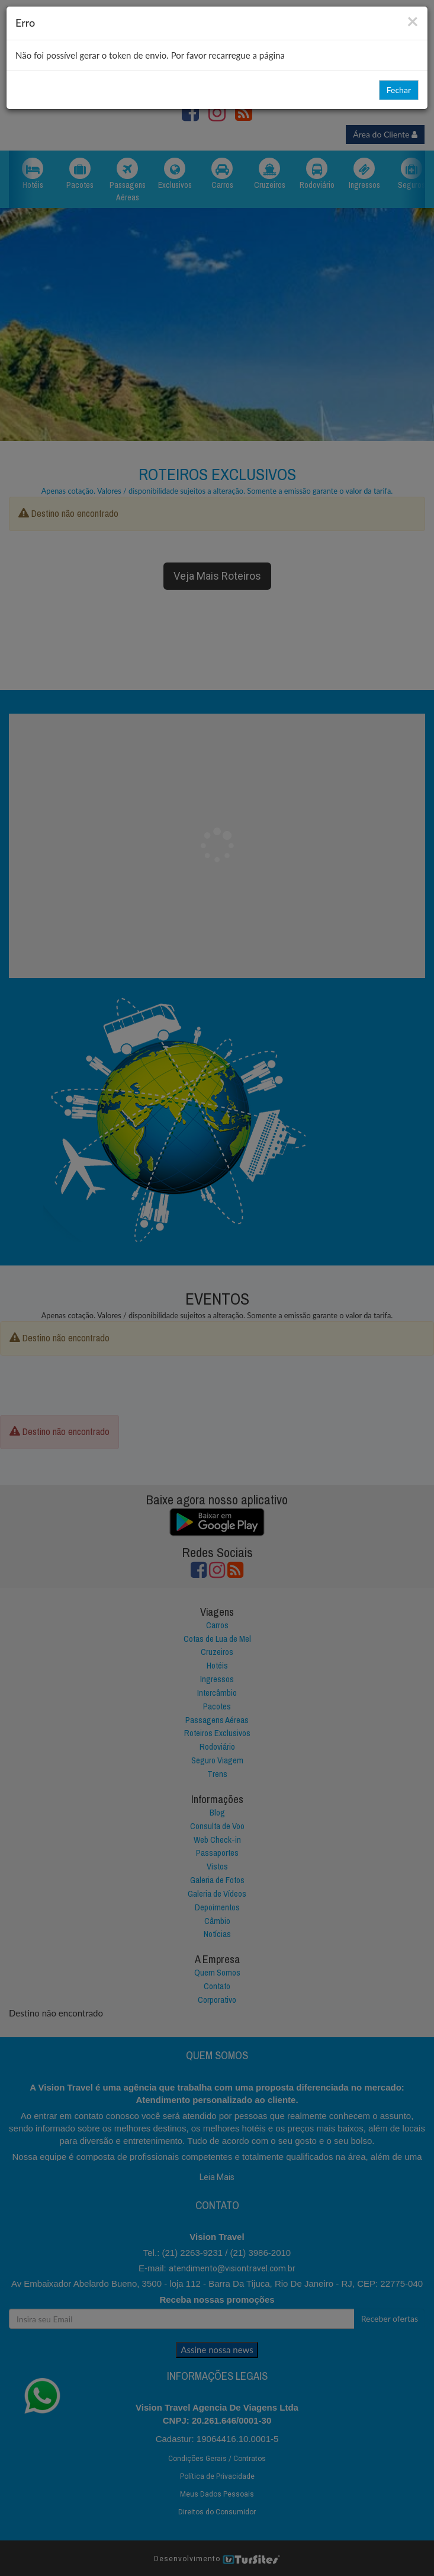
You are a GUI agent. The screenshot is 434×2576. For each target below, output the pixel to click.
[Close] (413, 20)
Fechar (399, 90)
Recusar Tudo (251, 2532)
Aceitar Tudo (183, 2532)
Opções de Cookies (217, 2555)
